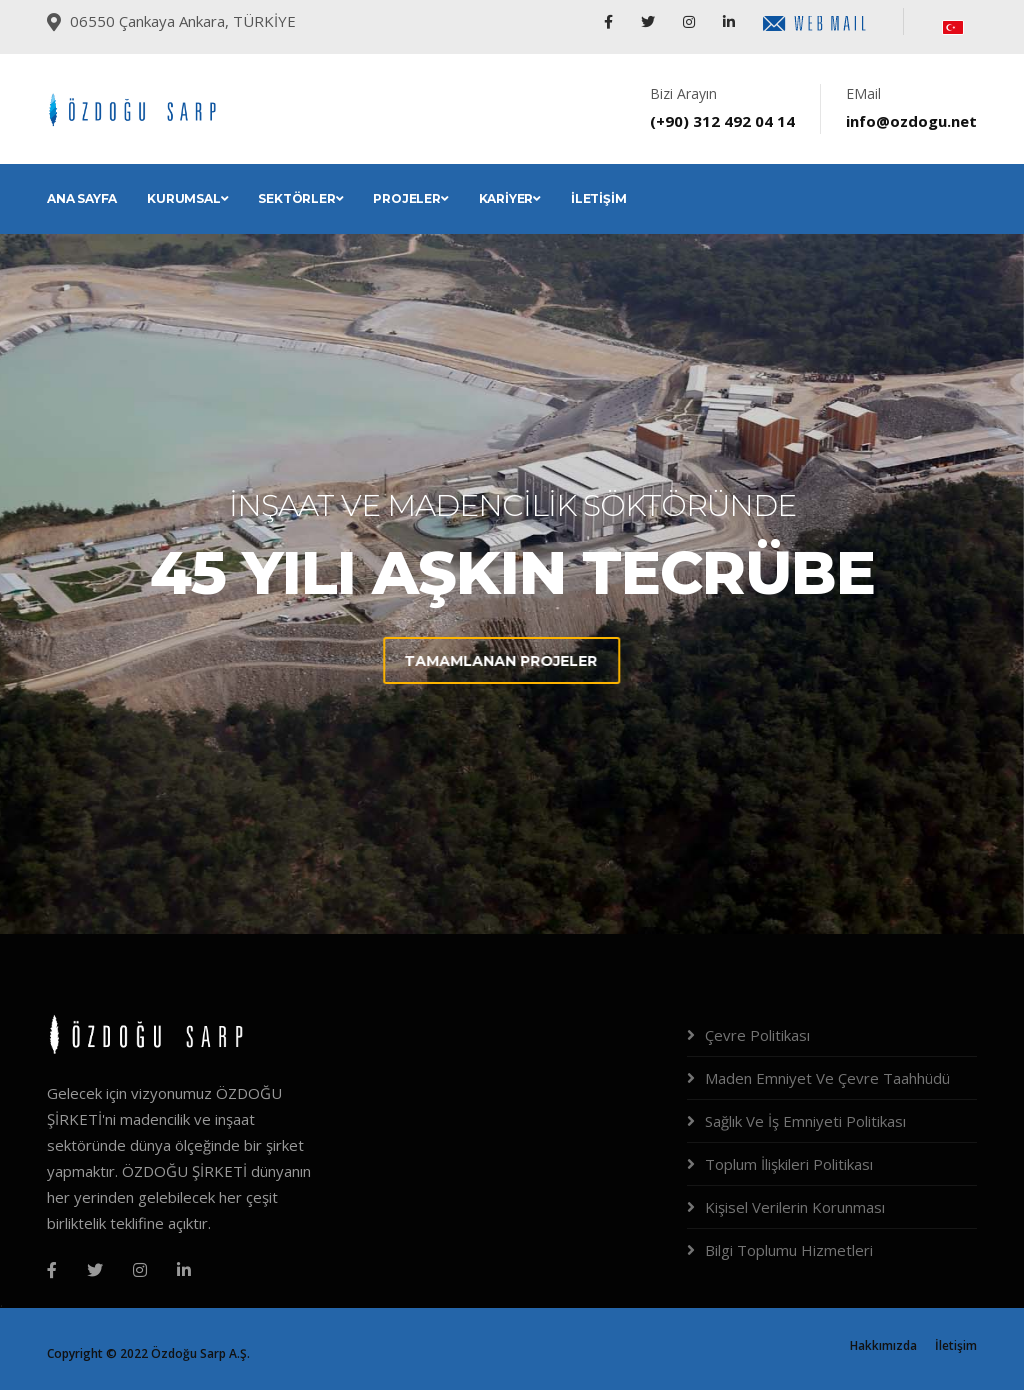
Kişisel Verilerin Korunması (795, 1207)
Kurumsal (187, 198)
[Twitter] (95, 1270)
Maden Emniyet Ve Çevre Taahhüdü (827, 1078)
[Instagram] (140, 1270)
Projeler (410, 198)
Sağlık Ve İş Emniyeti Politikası (805, 1121)
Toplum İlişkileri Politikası (789, 1164)
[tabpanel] (512, 584)
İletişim (598, 198)
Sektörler (300, 198)
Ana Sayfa (82, 198)
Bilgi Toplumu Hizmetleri (789, 1250)
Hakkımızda (883, 1345)
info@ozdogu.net (911, 121)
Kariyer (510, 198)
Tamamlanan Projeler (388, 661)
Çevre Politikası (757, 1035)
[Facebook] (52, 1270)
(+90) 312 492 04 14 (722, 121)
